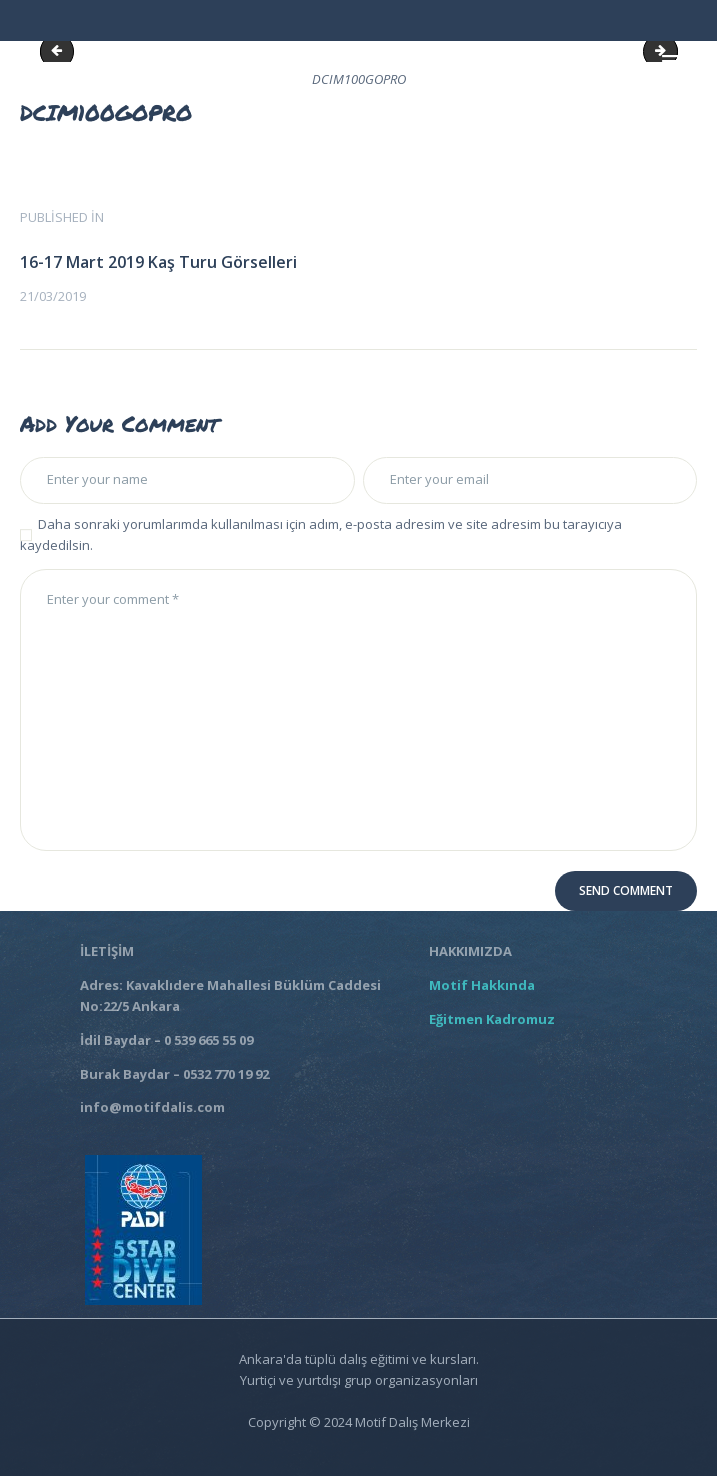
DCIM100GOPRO (61, 51)
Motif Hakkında (485, 985)
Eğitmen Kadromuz (492, 1019)
